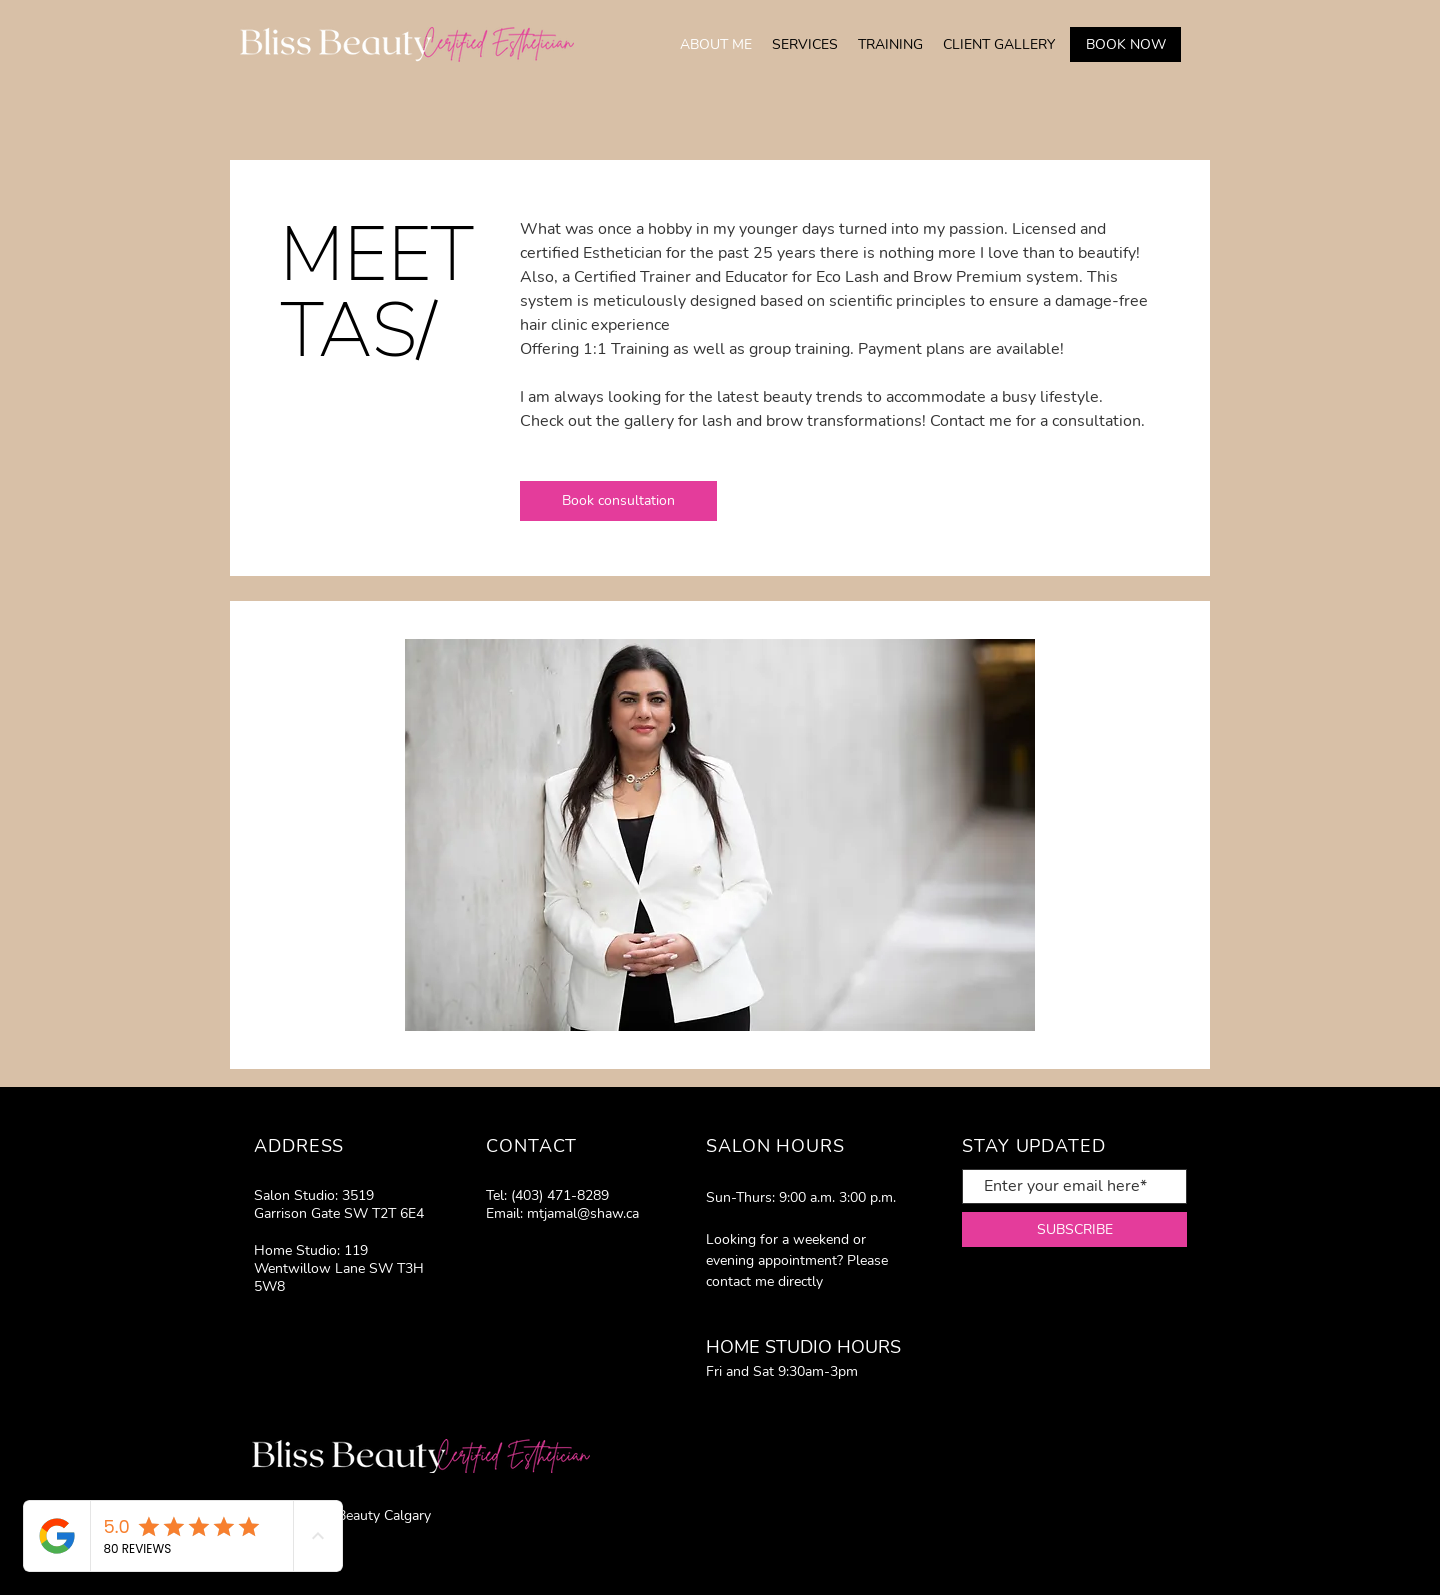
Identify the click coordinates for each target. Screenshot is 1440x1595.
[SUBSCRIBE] (1074, 1229)
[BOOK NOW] (1125, 44)
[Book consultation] (618, 501)
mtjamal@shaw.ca (583, 1213)
